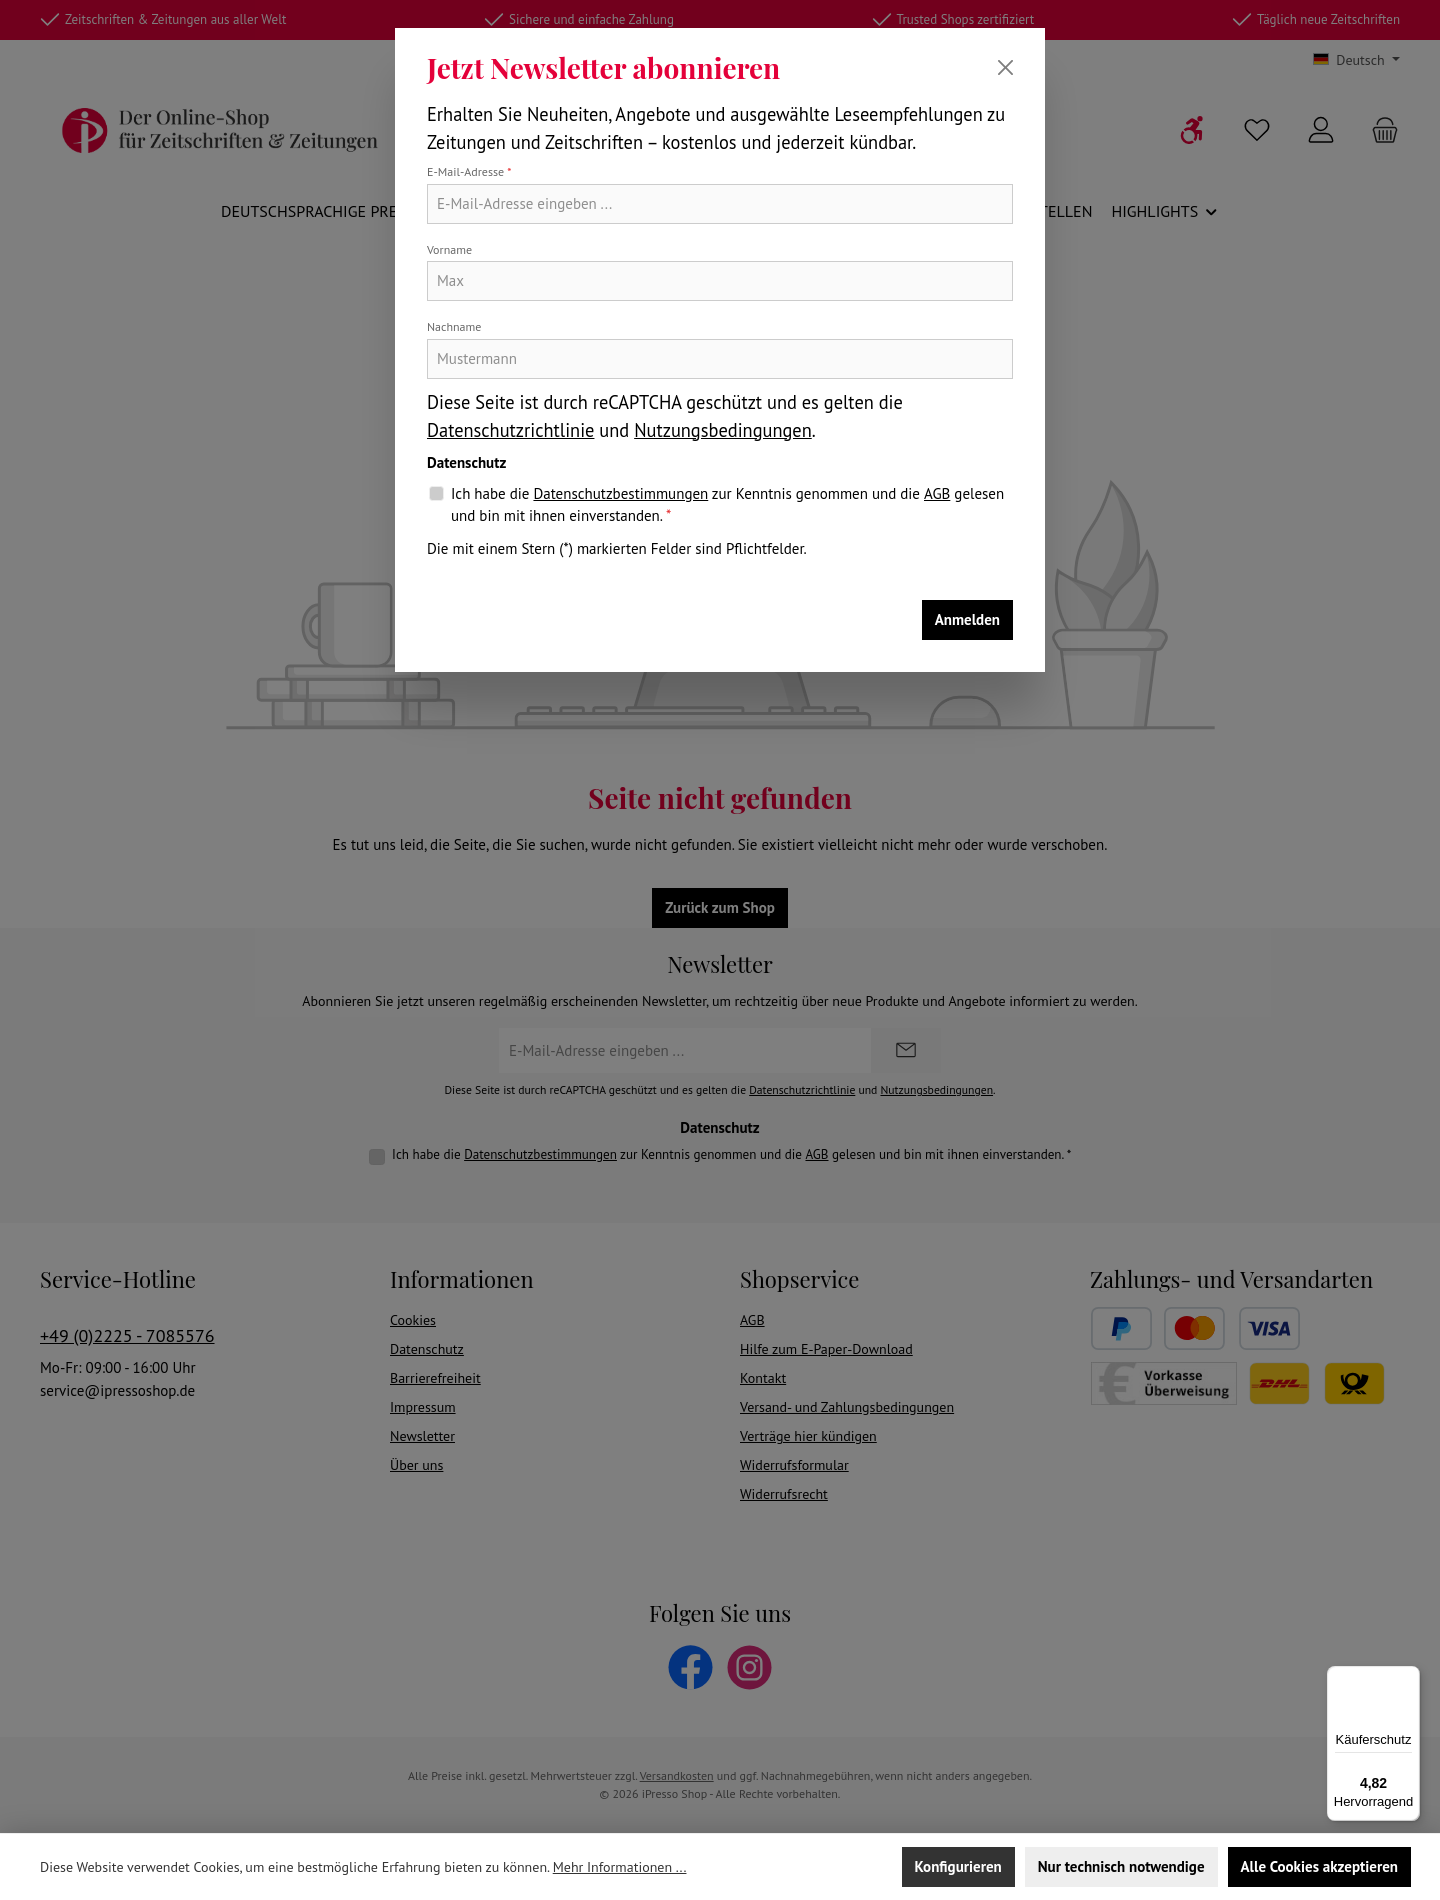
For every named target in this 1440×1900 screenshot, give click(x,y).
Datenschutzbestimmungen (620, 493)
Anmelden (967, 619)
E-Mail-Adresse (469, 171)
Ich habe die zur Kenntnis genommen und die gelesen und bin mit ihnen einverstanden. (727, 504)
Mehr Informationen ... (620, 1867)
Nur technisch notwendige (1121, 1866)
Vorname (449, 249)
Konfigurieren (958, 1866)
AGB (937, 493)
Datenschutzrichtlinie (510, 430)
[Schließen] (1005, 67)
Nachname (454, 326)
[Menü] (1408, 1678)
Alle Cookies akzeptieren (1319, 1866)
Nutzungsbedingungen (723, 430)
